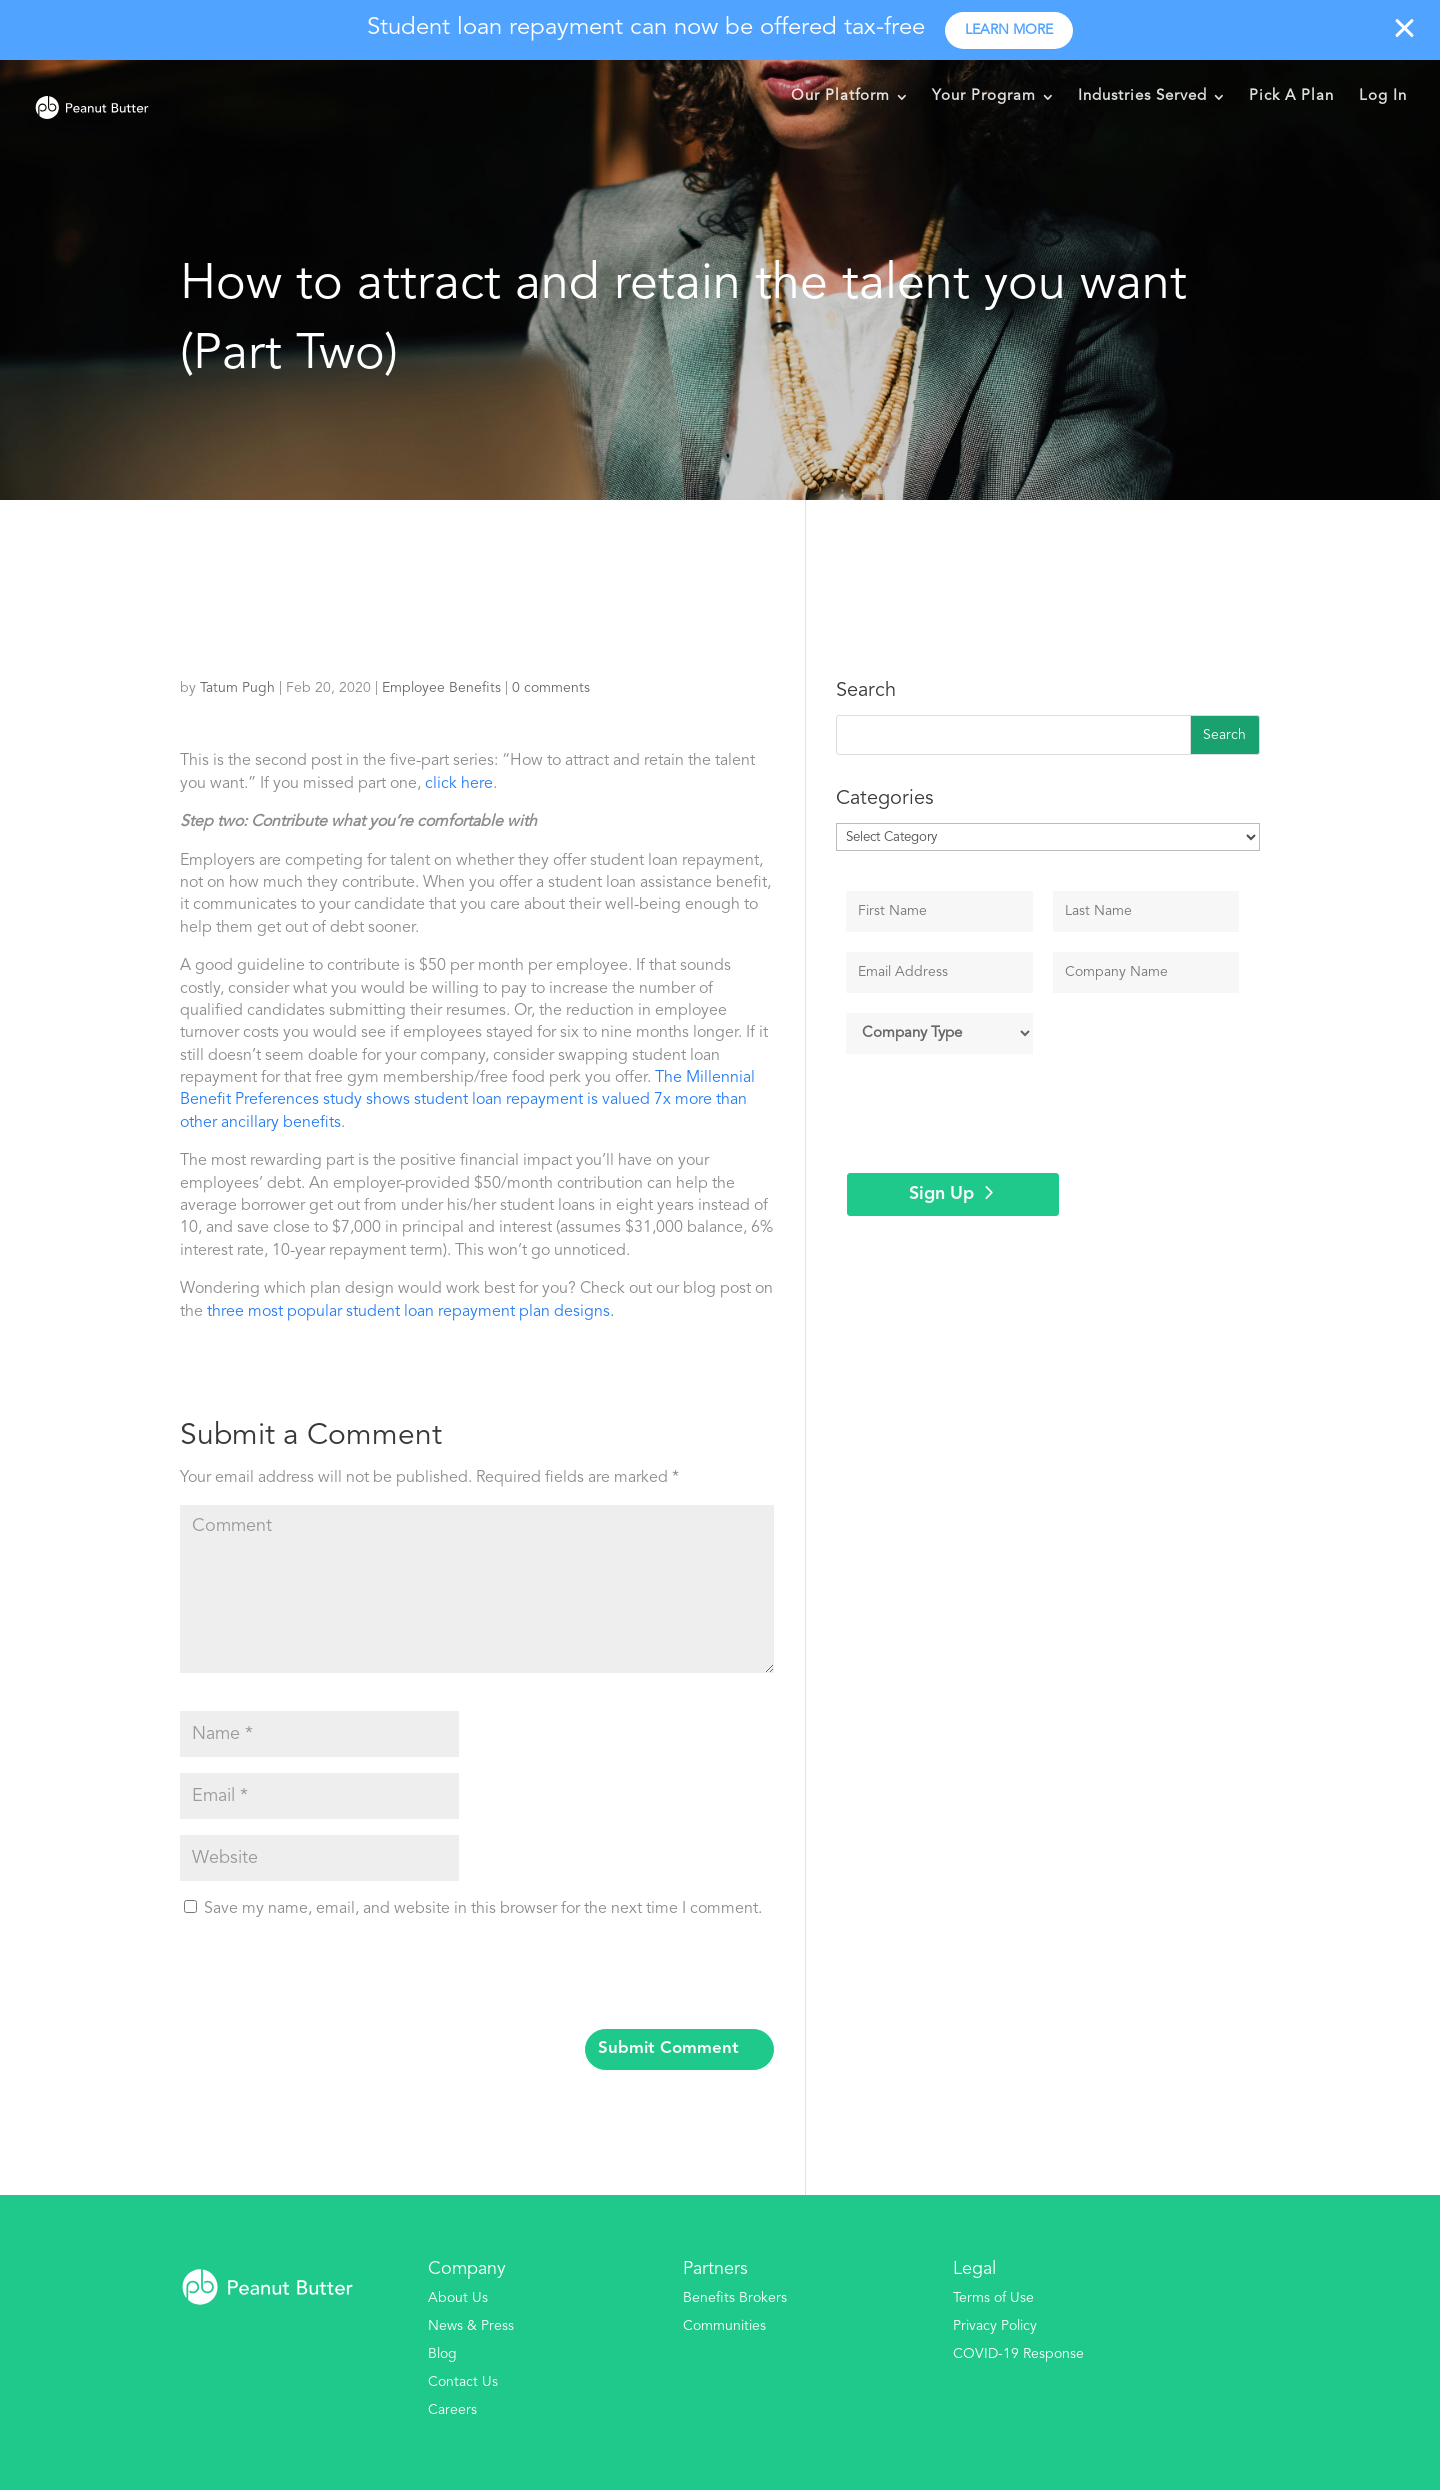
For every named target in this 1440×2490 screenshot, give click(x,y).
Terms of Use (993, 2298)
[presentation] (316, 1980)
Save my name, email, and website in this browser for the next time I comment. (483, 1909)
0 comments (551, 688)
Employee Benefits (441, 688)
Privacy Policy (995, 2326)
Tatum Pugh (237, 688)
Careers (452, 2410)
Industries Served (1142, 96)
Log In (1383, 96)
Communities (724, 2326)
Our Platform (840, 96)
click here (459, 784)
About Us (458, 2298)
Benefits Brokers (735, 2298)
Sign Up (941, 1194)
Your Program (984, 96)
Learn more (1009, 30)
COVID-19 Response (1018, 2354)
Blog (442, 2354)
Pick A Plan (1291, 96)
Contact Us (463, 2382)
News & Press (471, 2326)
